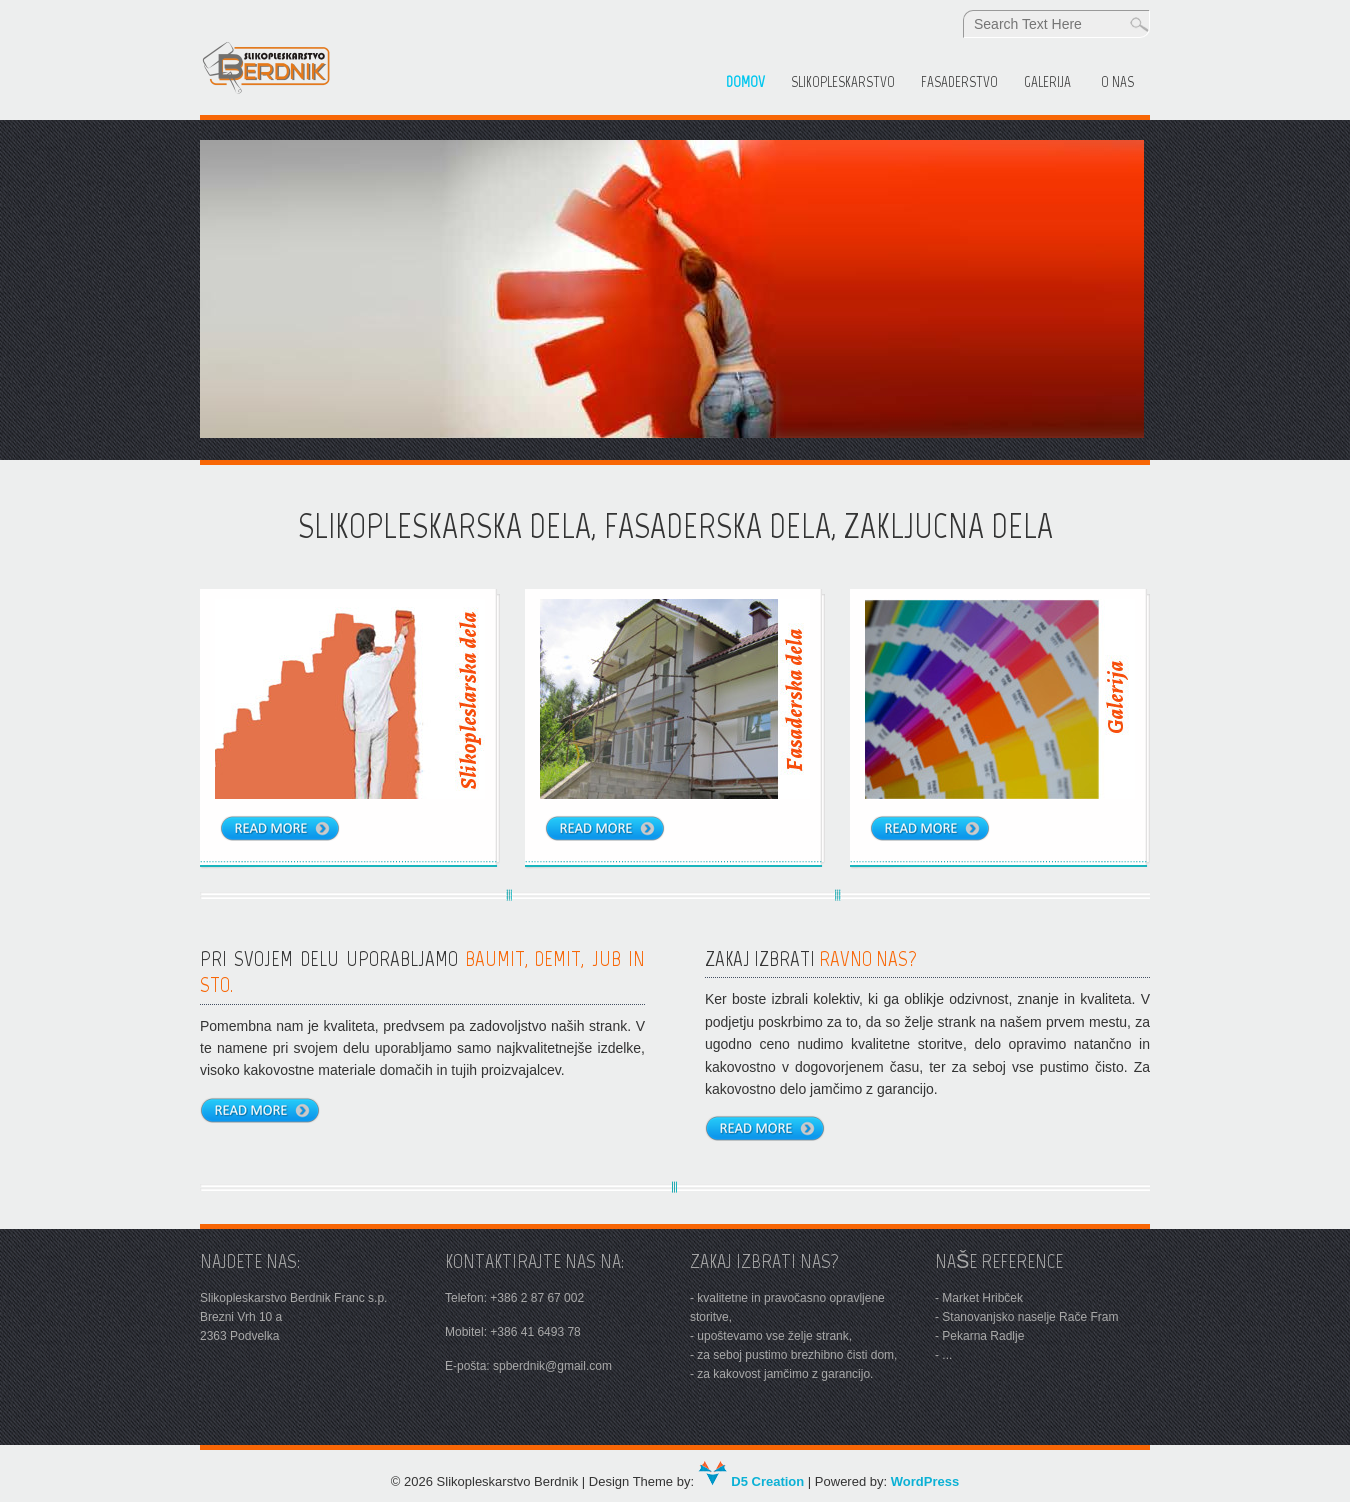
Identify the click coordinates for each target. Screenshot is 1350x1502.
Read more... (270, 1115)
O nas (1117, 82)
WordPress (925, 1481)
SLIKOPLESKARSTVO (843, 82)
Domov (745, 82)
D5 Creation (751, 1481)
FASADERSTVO (959, 82)
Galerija (1047, 82)
